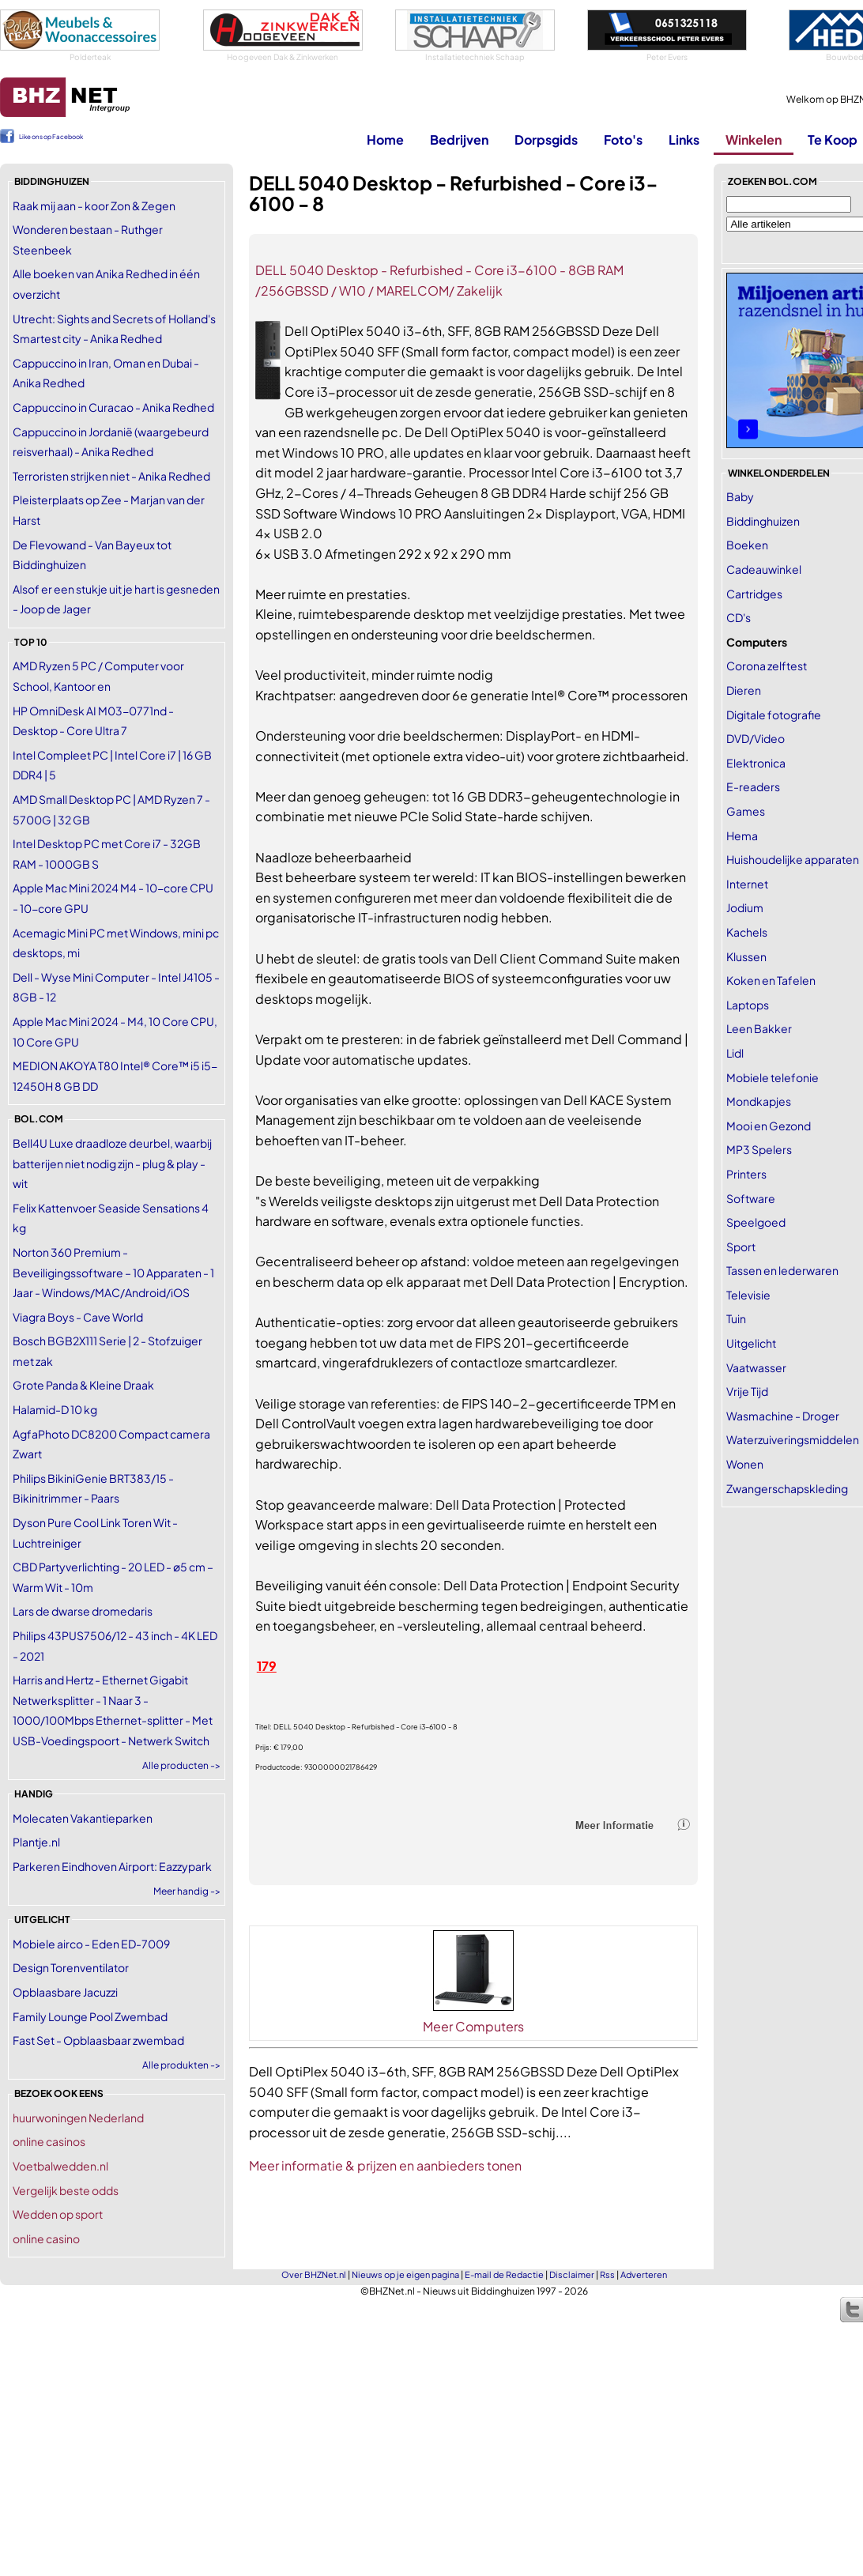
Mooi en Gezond (768, 1125)
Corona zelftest (766, 665)
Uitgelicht (751, 1343)
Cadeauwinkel (763, 569)
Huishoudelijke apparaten (792, 859)
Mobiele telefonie (772, 1077)
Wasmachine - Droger (782, 1416)
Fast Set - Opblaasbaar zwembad (98, 2040)
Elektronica (756, 763)
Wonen (744, 1464)
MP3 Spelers (759, 1149)
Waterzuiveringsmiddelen (792, 1439)
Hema (742, 835)
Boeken (747, 544)
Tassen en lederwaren (782, 1270)
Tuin (736, 1318)
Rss (607, 2274)
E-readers (753, 786)
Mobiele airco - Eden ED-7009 (91, 1944)
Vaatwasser (756, 1367)
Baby (740, 496)
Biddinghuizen (763, 521)
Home (385, 139)
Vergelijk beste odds (66, 2190)
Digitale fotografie (773, 714)
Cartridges (754, 593)
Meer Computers (473, 2026)
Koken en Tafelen (771, 980)
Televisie (748, 1295)
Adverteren (643, 2274)
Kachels (746, 932)
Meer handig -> (186, 1891)
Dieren (743, 690)
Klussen (746, 956)
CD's (738, 617)
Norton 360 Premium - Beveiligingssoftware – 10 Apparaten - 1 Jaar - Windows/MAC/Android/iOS (113, 1272)
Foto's (623, 139)
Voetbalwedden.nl (60, 2166)
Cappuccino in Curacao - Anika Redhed (113, 407)
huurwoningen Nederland (78, 2117)
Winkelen (753, 139)
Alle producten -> (181, 1765)
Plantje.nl (36, 1842)
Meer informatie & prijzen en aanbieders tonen (385, 2165)
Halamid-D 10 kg (55, 1409)
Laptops (747, 1005)
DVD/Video (755, 738)
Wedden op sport (58, 2214)
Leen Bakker (759, 1028)
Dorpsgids (546, 139)
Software (750, 1198)
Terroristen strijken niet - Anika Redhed (111, 476)
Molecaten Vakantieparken (83, 1818)
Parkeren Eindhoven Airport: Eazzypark (112, 1866)
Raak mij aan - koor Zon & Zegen (94, 205)
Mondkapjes (758, 1101)
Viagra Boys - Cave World (78, 1317)
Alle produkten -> (181, 2065)
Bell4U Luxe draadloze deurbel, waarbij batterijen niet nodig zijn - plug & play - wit (112, 1163)
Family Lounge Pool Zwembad (90, 2016)
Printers (746, 1174)
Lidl (735, 1053)
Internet (747, 884)
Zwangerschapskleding (787, 1488)
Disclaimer (571, 2274)
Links (684, 139)
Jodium (744, 907)
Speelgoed (756, 1222)
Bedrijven (459, 139)
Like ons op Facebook (51, 137)
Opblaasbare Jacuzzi (65, 1992)
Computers (756, 642)
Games (745, 811)
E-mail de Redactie (504, 2274)
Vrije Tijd (747, 1391)
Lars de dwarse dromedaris (83, 1611)
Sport (741, 1246)
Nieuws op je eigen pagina (405, 2274)
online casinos (49, 2141)
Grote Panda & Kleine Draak (83, 1385)
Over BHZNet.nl (313, 2274)
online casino (46, 2238)
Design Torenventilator (71, 1967)
